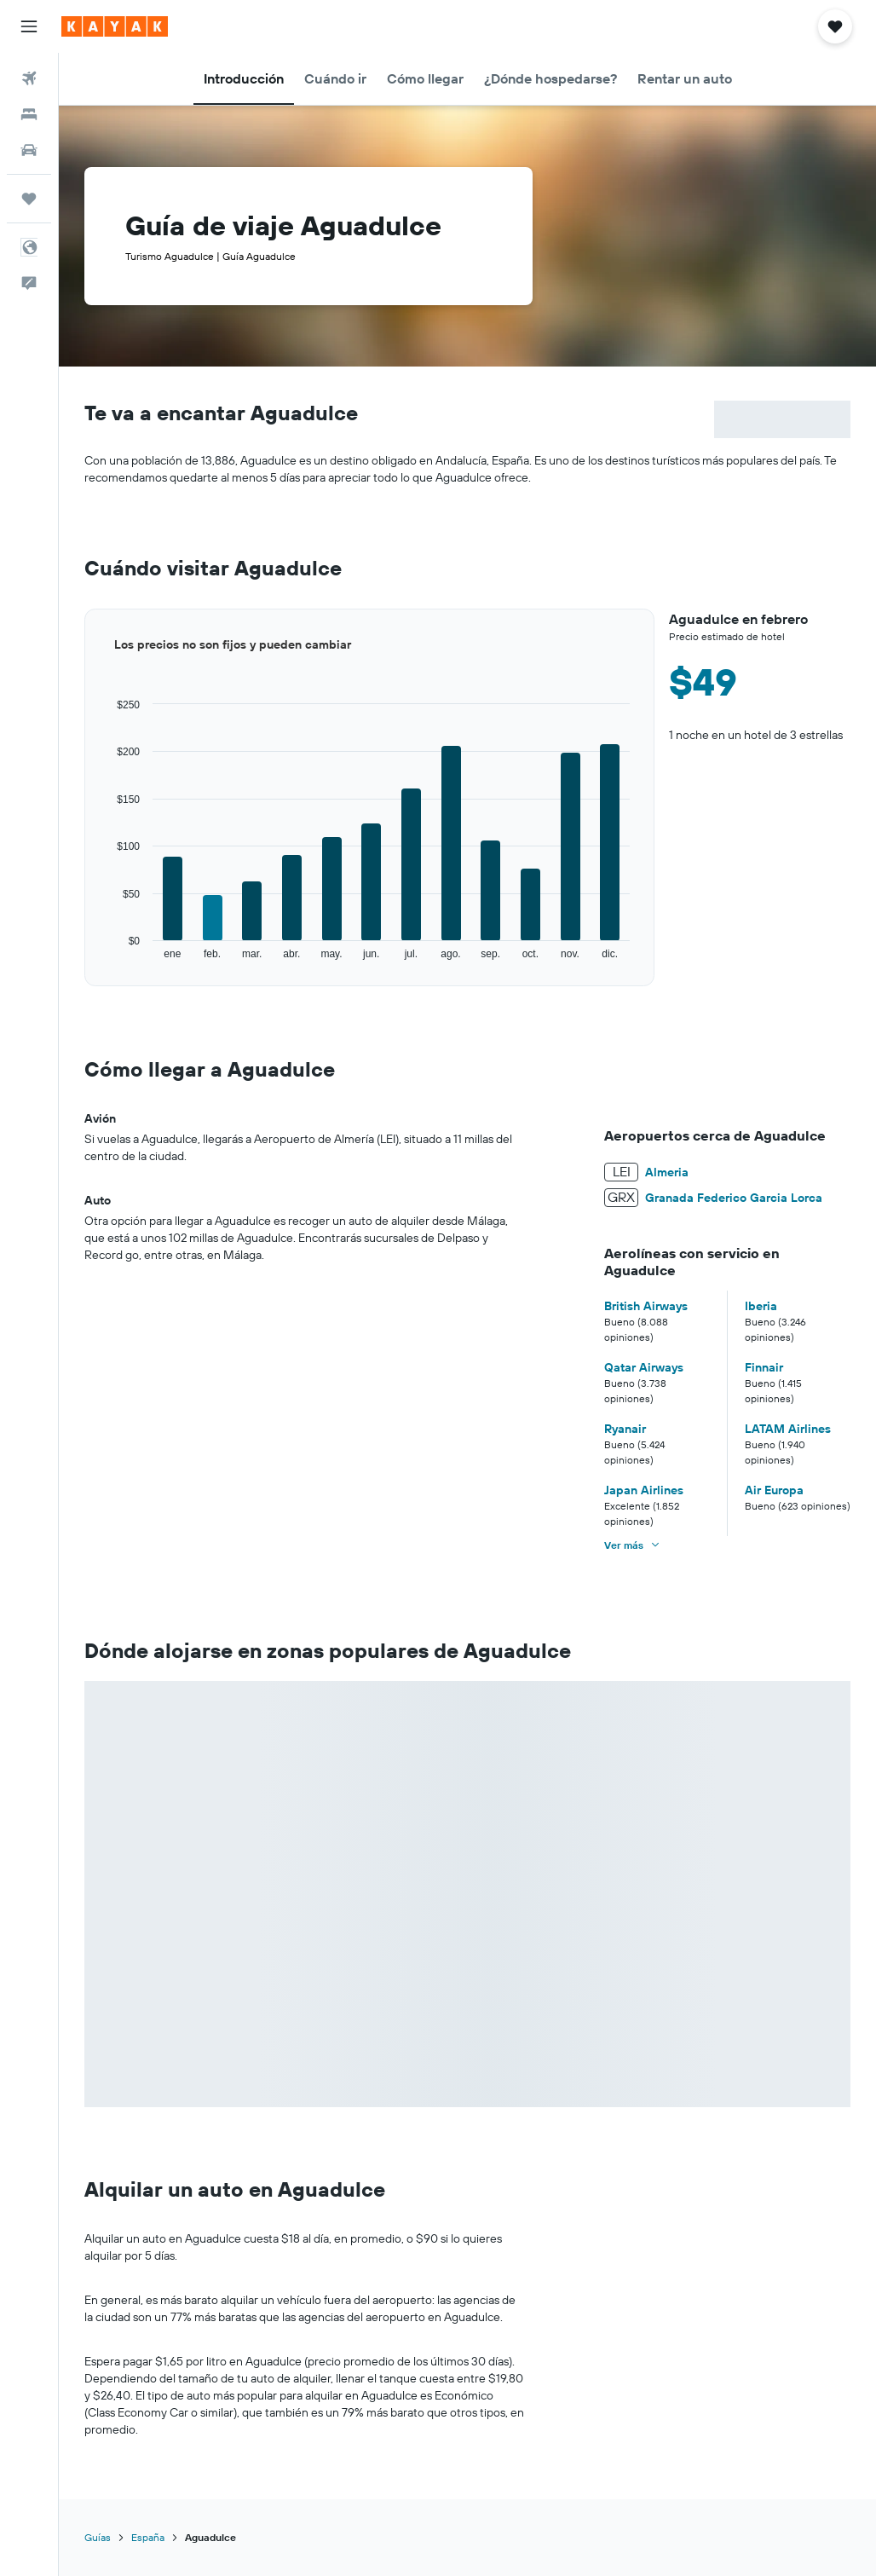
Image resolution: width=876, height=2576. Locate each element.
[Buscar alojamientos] (29, 114)
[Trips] (29, 199)
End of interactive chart (84, 961)
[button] (29, 26)
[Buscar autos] (29, 150)
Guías (97, 2537)
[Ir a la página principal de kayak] (114, 26)
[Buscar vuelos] (29, 78)
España (147, 2537)
